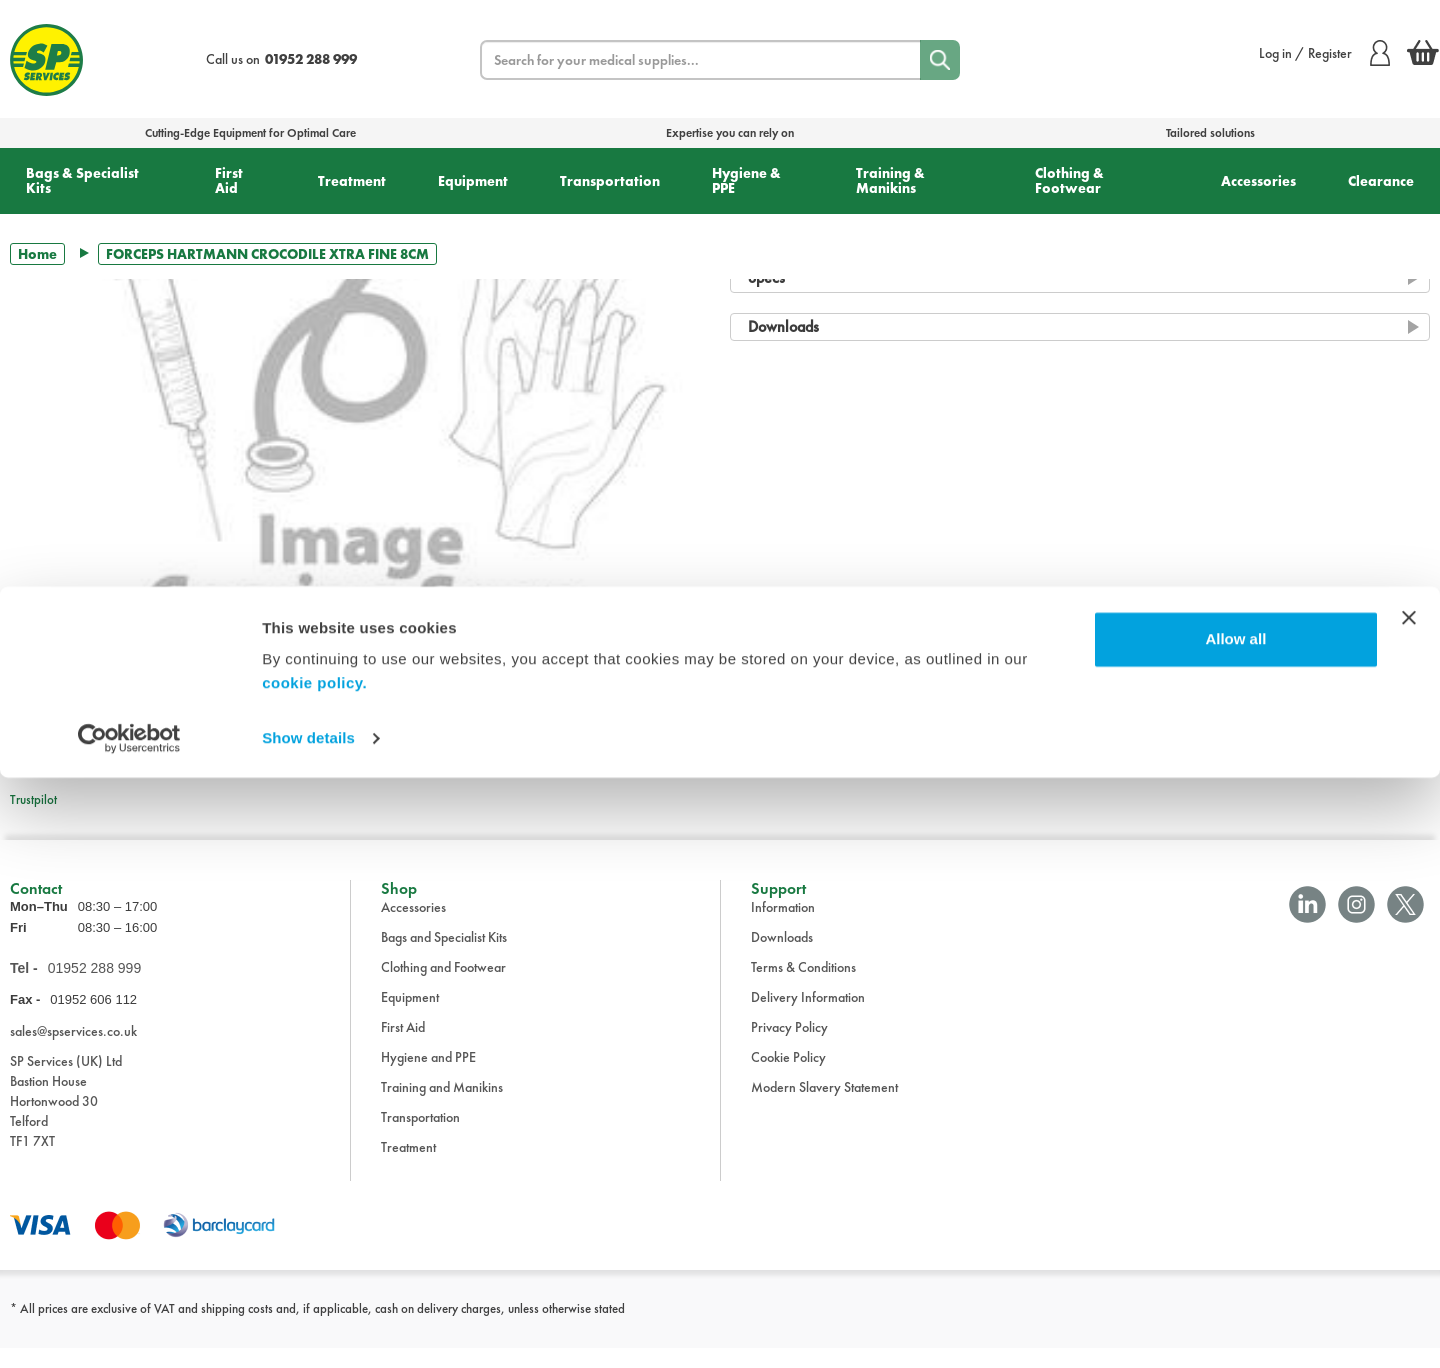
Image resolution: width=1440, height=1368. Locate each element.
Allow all (1235, 1229)
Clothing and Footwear (443, 987)
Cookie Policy (788, 1077)
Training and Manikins (442, 1107)
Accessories (1258, 181)
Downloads (782, 957)
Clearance (1381, 181)
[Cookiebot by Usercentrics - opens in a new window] (129, 1329)
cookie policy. (314, 1273)
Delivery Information (808, 1017)
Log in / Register (1324, 53)
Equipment (473, 181)
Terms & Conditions (803, 987)
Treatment (352, 181)
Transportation (610, 181)
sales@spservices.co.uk (73, 1051)
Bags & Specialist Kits (82, 180)
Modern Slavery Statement (824, 1107)
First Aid (229, 180)
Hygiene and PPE (428, 1077)
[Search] (940, 60)
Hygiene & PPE (746, 180)
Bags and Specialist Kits (444, 957)
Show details (308, 1328)
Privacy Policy (789, 1047)
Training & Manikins (890, 180)
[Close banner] (1409, 1208)
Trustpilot (33, 799)
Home (37, 254)
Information (783, 927)
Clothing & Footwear (1069, 180)
